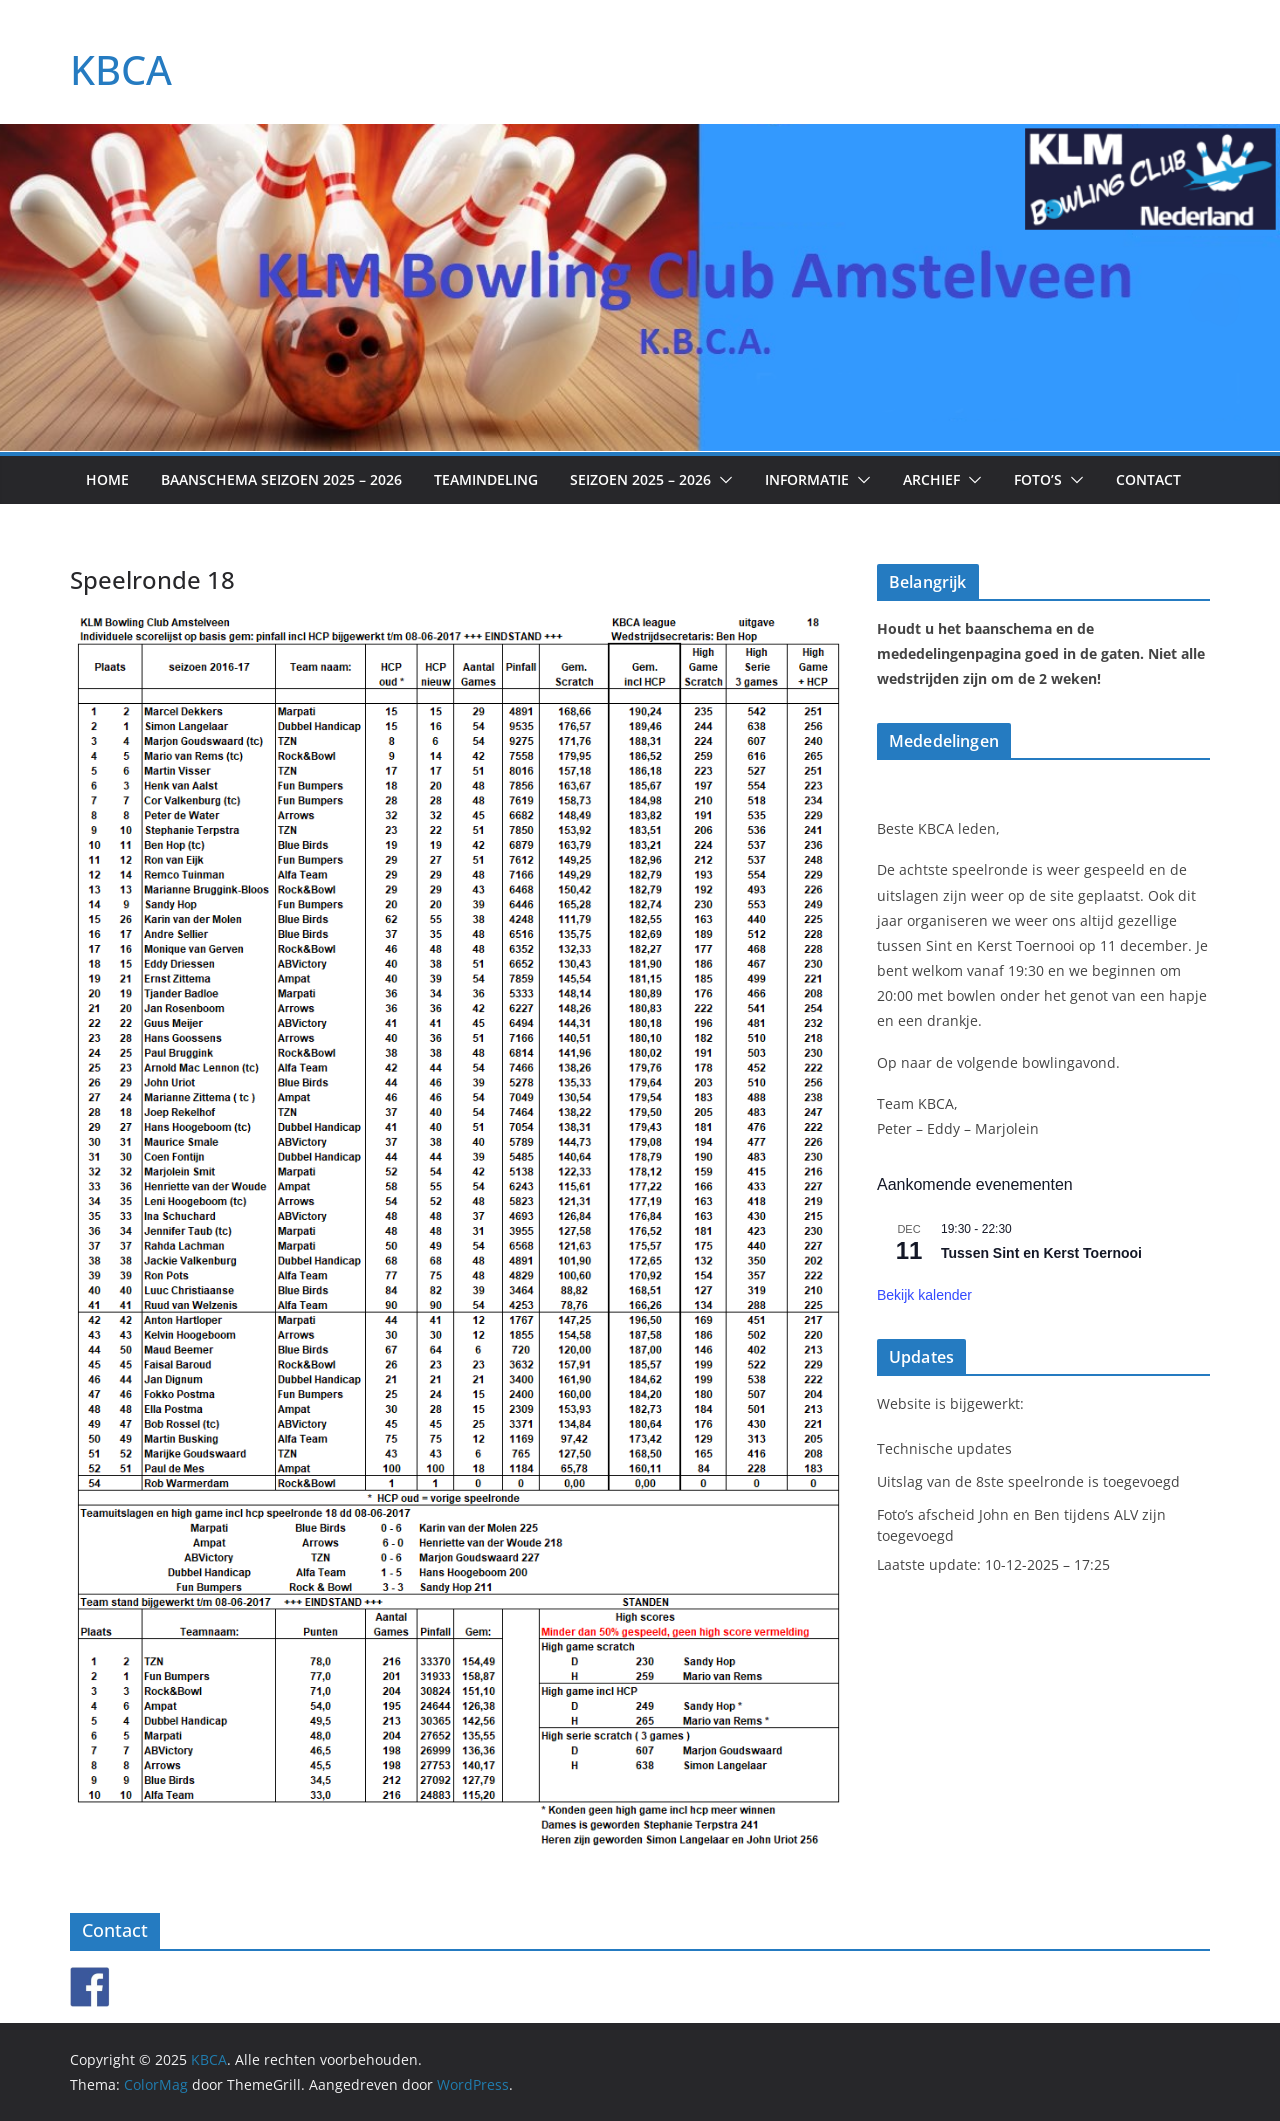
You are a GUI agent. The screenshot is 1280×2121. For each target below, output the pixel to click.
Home (107, 479)
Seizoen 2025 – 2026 (640, 479)
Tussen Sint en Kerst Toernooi (1041, 1253)
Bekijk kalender (924, 1295)
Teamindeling (486, 479)
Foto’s (1038, 479)
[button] (722, 480)
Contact (1148, 479)
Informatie (807, 479)
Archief (931, 479)
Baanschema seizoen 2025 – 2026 (281, 479)
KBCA (121, 69)
